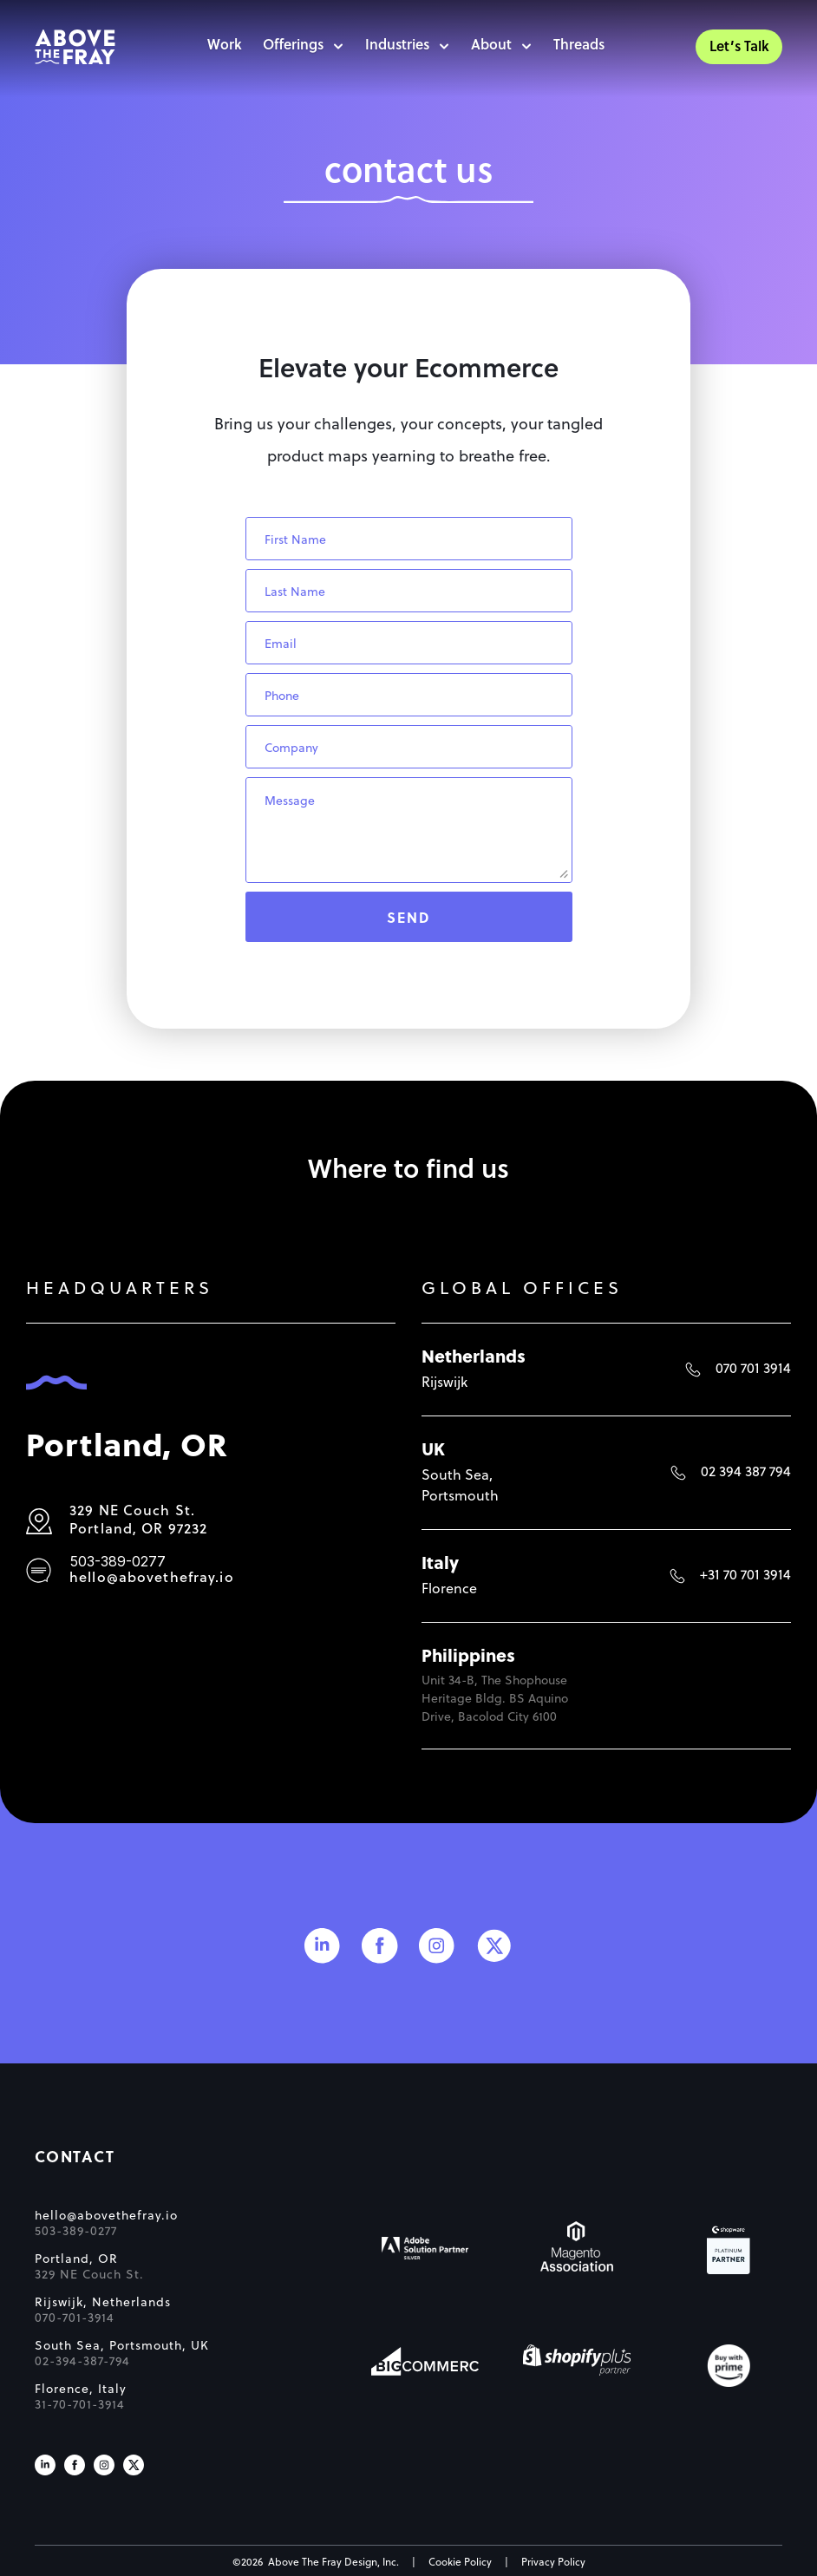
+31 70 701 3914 (745, 1576)
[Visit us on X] (133, 2465)
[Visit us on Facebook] (74, 2465)
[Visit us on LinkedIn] (45, 2465)
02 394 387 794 (746, 1473)
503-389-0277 (117, 1561)
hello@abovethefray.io (151, 1578)
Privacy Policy (553, 2563)
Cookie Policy (460, 2563)
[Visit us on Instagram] (104, 2465)
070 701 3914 (753, 1369)
